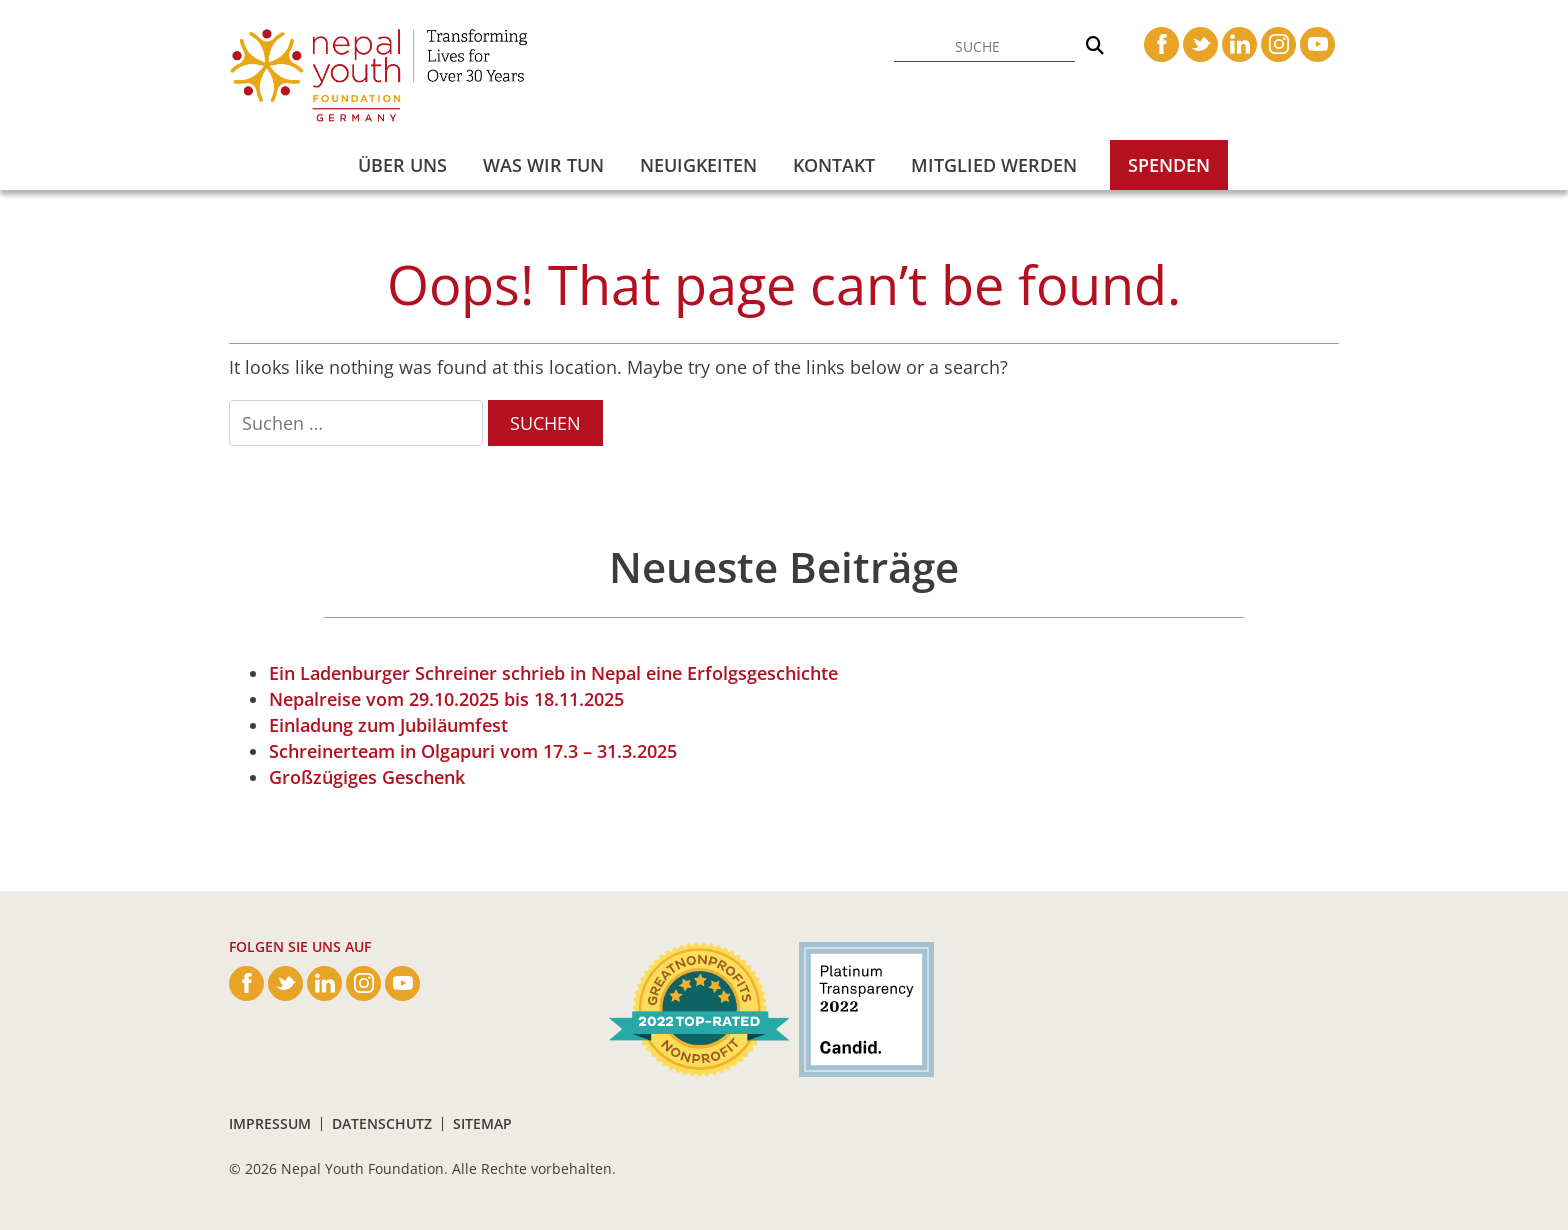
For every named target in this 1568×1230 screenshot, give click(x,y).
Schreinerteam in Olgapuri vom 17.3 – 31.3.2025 (473, 751)
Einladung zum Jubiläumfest (388, 725)
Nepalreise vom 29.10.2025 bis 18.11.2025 (446, 699)
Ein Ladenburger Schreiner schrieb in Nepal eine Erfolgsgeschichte (553, 673)
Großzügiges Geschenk (367, 777)
